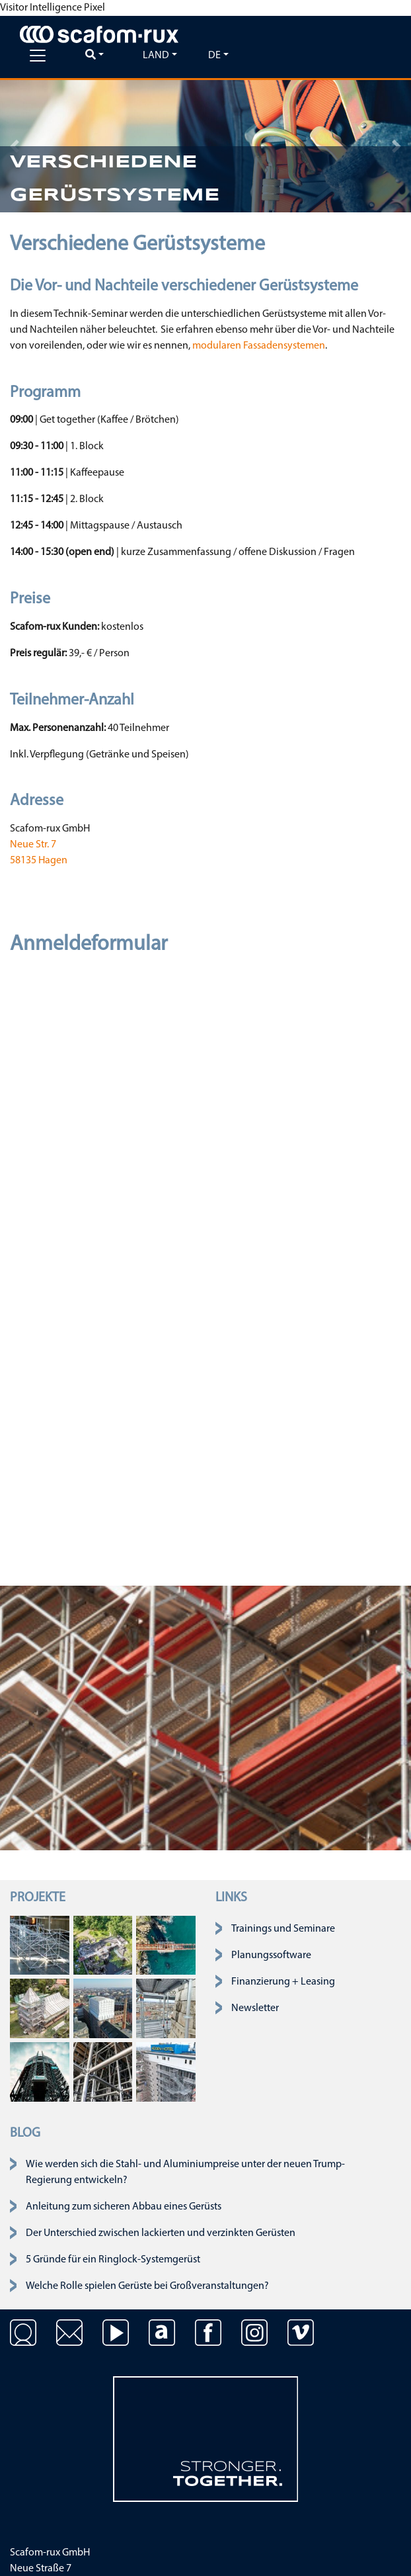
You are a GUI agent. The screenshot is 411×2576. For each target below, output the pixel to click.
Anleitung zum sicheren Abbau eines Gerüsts (123, 2207)
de (214, 55)
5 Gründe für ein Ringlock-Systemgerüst (113, 2259)
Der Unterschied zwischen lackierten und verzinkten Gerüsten (160, 2233)
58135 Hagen (38, 860)
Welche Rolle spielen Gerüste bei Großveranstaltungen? (147, 2286)
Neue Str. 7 (33, 844)
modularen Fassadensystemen (258, 346)
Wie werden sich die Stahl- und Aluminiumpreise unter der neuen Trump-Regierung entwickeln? (185, 2172)
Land (156, 55)
